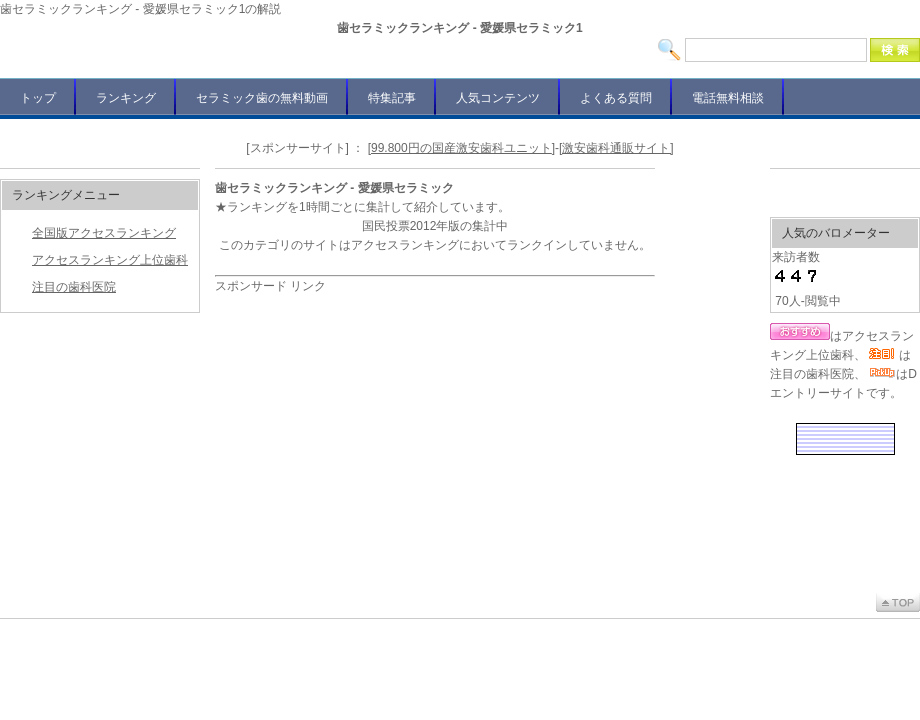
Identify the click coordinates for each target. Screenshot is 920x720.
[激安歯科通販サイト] (616, 148)
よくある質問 (616, 98)
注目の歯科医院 (74, 287)
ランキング (126, 98)
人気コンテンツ (498, 98)
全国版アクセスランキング (104, 233)
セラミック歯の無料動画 (262, 98)
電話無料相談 (728, 98)
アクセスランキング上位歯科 (110, 260)
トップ (38, 98)
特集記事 (392, 98)
